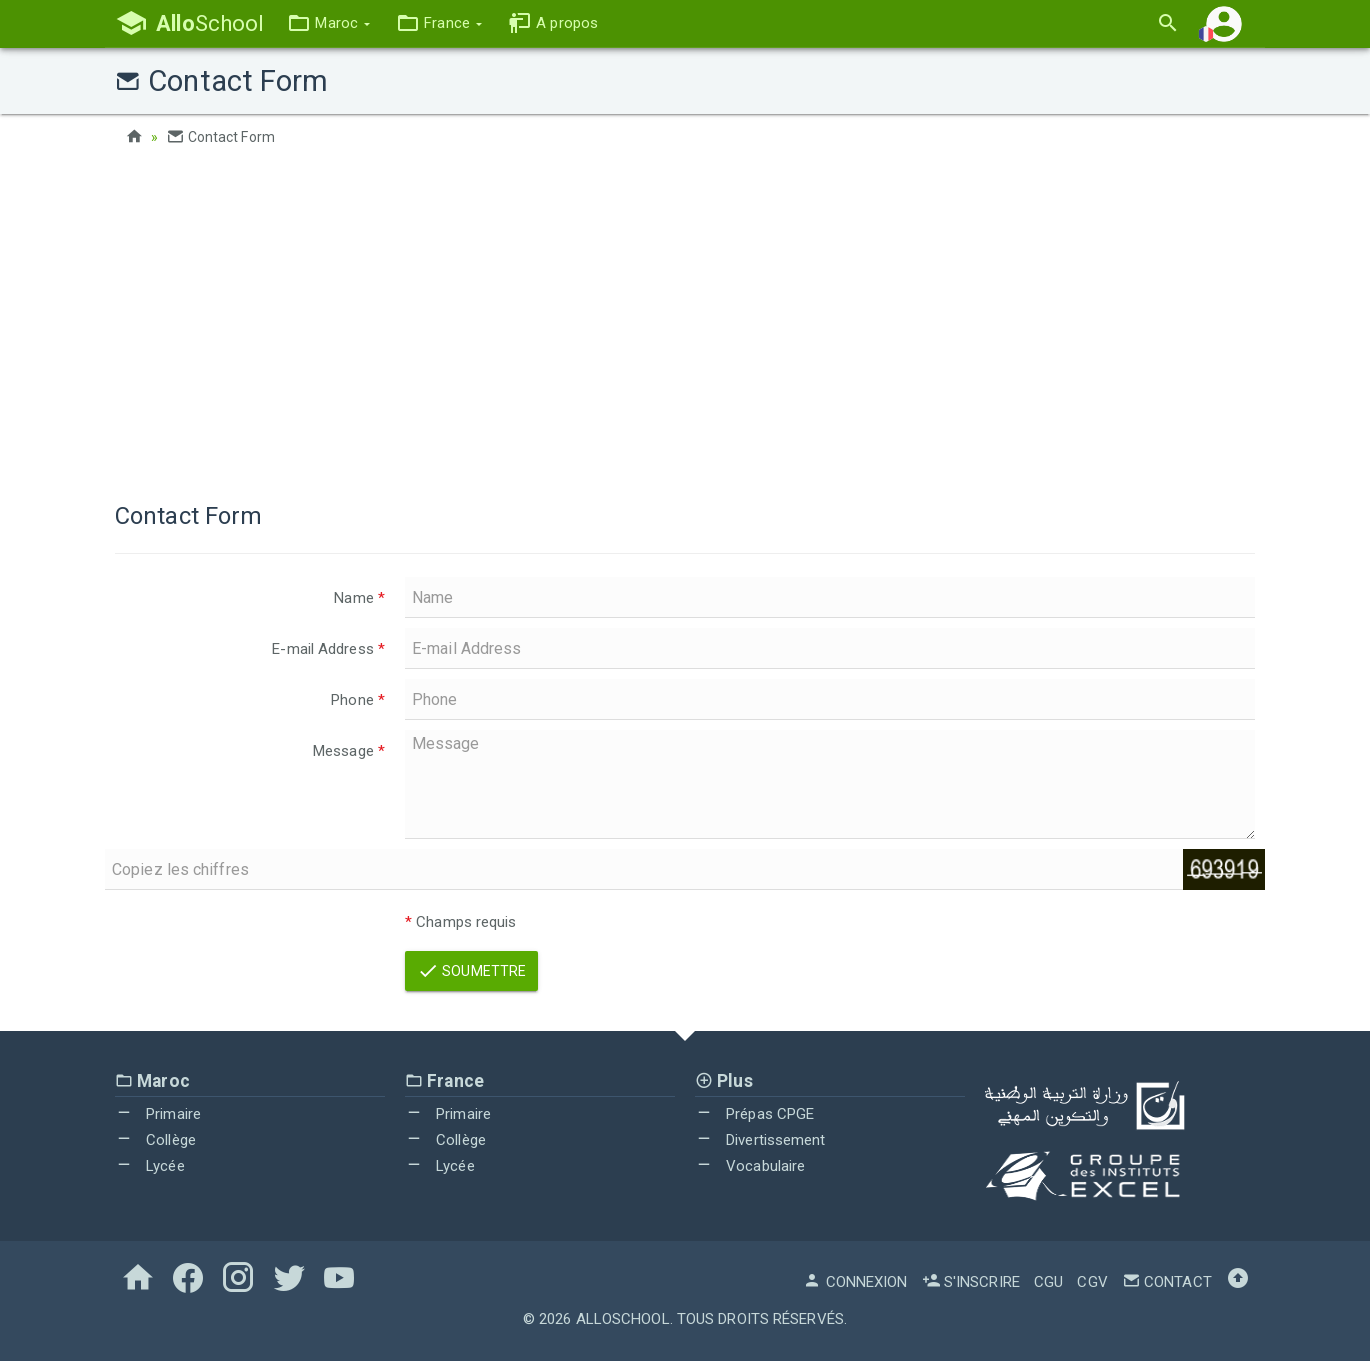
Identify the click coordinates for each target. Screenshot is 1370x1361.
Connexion (855, 1282)
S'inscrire (971, 1282)
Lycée (150, 1166)
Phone (358, 700)
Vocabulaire (750, 1166)
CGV (1092, 1282)
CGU (1048, 1282)
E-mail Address (328, 649)
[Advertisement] (685, 320)
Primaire (158, 1114)
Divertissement (760, 1140)
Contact (1167, 1282)
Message (349, 751)
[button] (328, 23)
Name (359, 598)
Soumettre (471, 971)
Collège (155, 1140)
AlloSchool (623, 1319)
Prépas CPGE (754, 1114)
